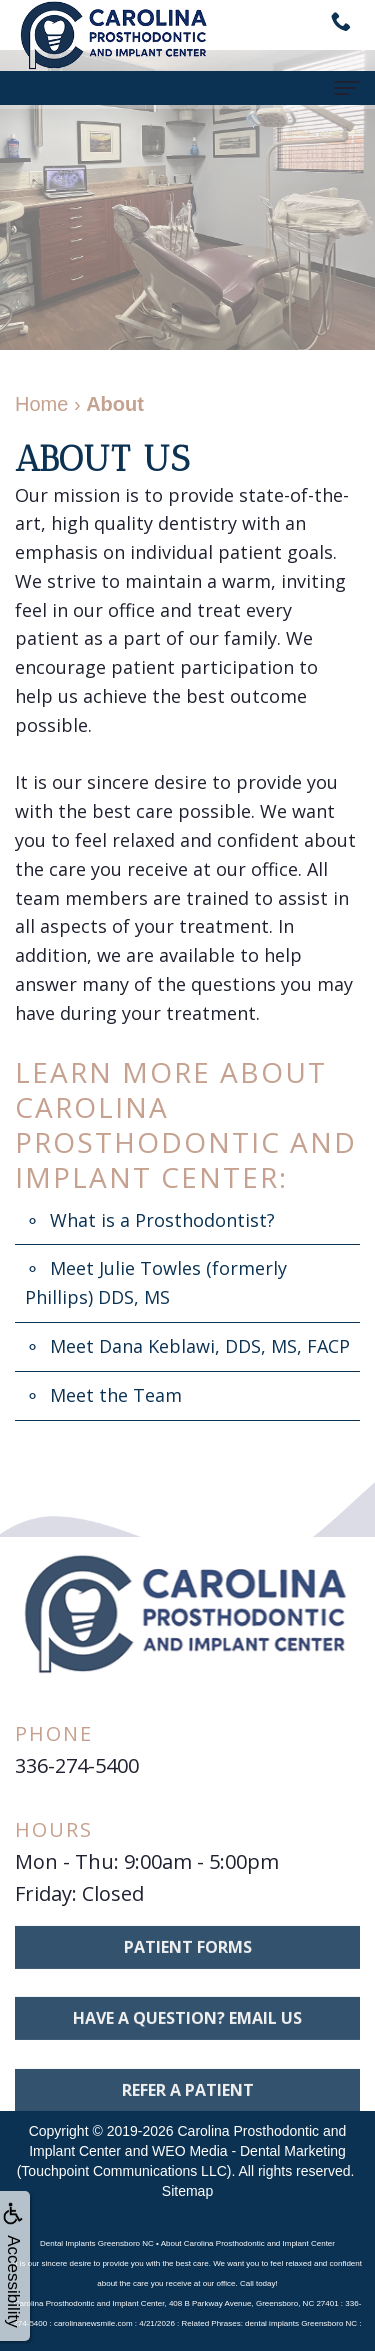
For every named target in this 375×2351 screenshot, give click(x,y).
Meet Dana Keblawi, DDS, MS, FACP (200, 1346)
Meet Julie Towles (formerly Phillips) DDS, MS (156, 1282)
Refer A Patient (188, 2113)
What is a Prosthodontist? (162, 1220)
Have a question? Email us (187, 2041)
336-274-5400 (77, 1765)
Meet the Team (116, 1395)
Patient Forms (188, 1969)
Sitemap (187, 2191)
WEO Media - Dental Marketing (249, 2151)
